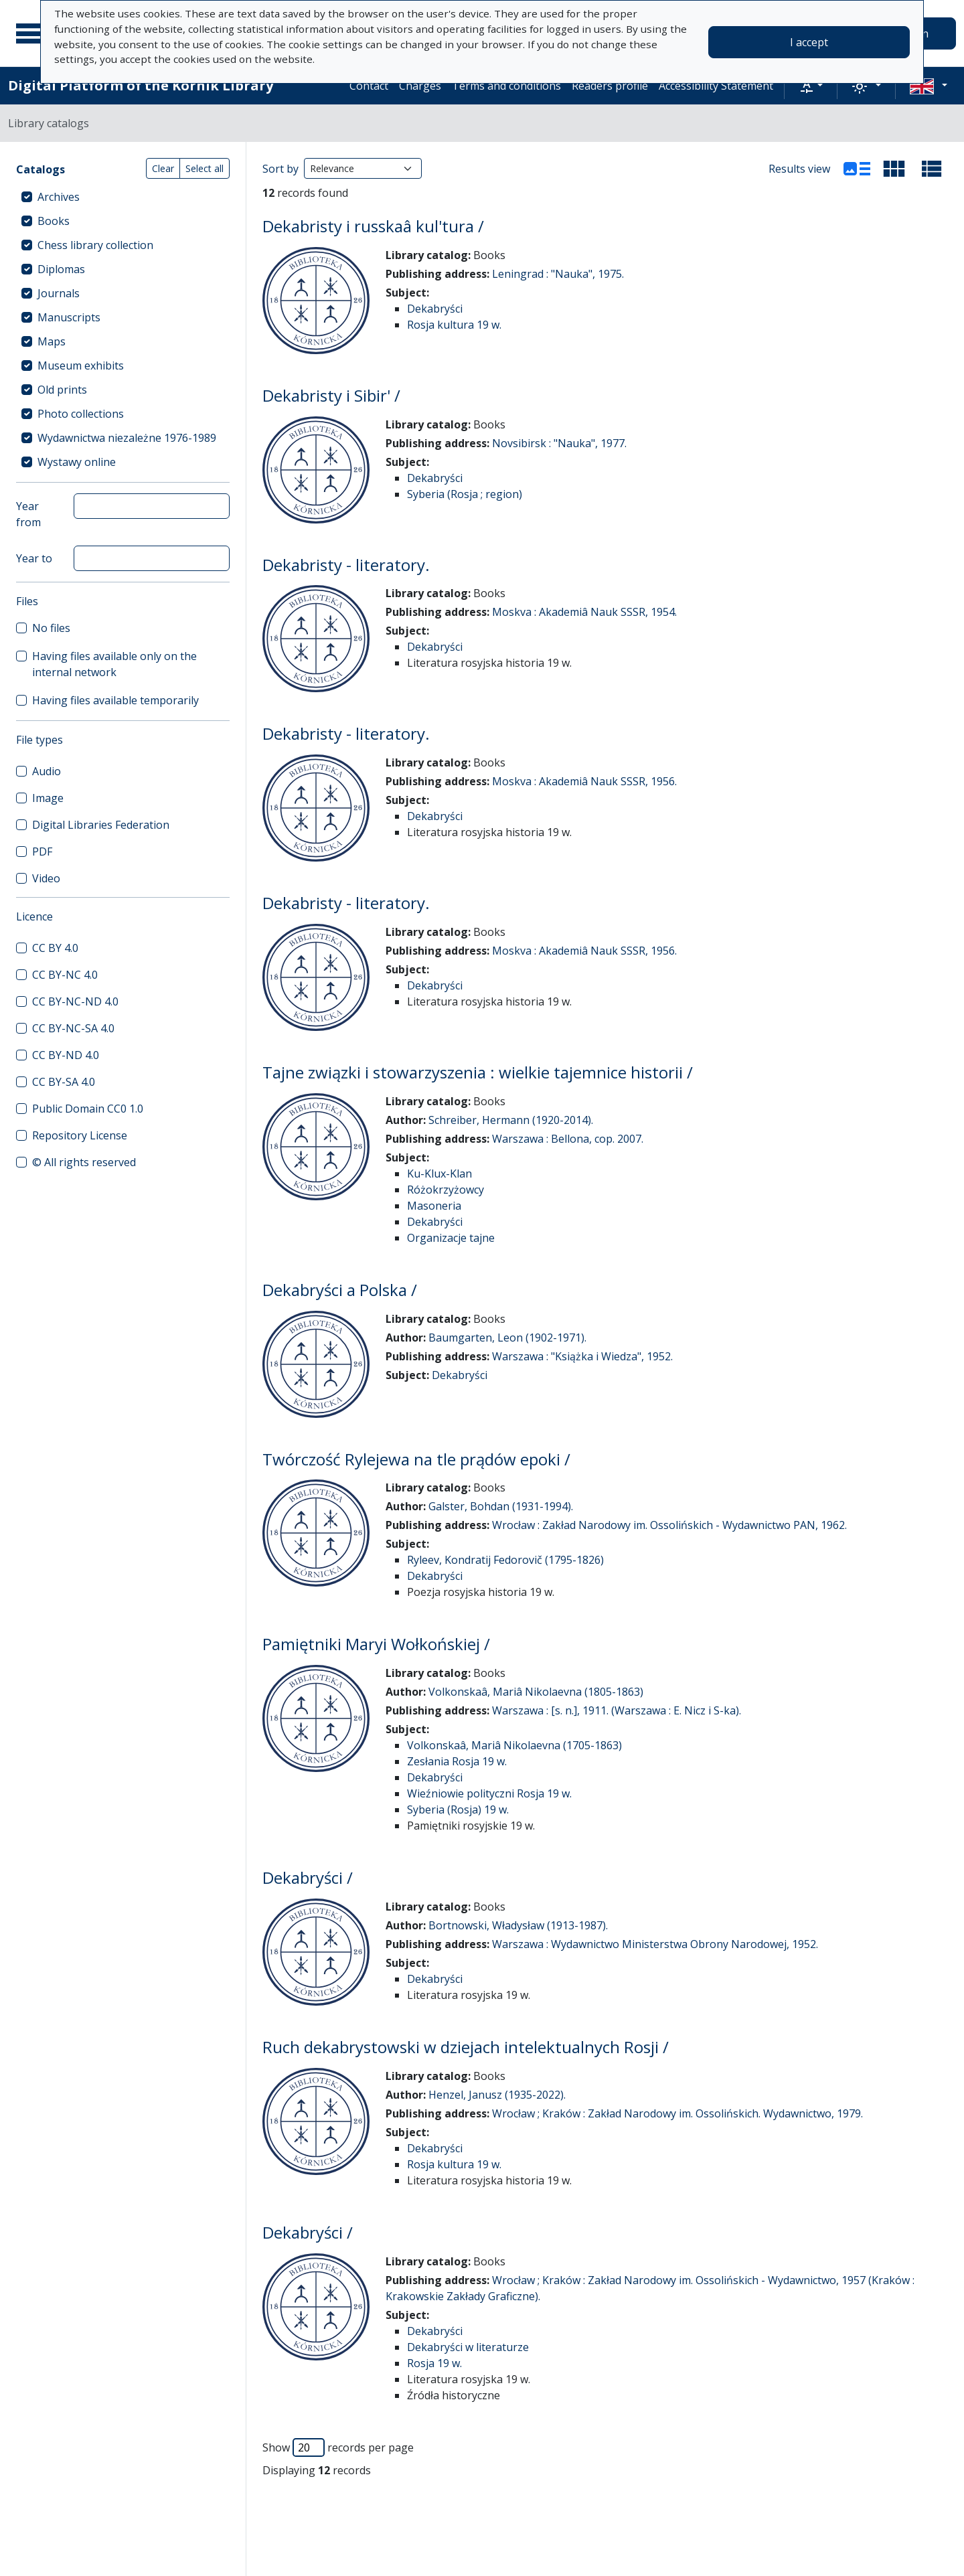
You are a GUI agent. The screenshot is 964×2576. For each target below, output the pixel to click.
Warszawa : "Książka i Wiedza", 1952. (582, 1356)
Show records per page (338, 2447)
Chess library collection (95, 245)
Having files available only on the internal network (114, 664)
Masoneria (434, 1205)
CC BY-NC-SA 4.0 (73, 1028)
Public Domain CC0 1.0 (87, 1108)
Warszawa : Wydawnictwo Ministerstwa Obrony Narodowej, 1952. (655, 1944)
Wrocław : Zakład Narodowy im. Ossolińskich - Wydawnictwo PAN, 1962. (669, 1525)
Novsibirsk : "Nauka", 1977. (559, 443)
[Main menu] (33, 33)
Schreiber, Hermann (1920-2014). (510, 1120)
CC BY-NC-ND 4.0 (75, 1001)
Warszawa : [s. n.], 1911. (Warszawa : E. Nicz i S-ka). (616, 1710)
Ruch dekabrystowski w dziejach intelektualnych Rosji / (465, 2047)
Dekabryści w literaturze (468, 2347)
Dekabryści (435, 308)
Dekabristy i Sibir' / (331, 395)
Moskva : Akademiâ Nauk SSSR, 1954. (584, 612)
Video (46, 878)
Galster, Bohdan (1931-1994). (500, 1506)
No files (51, 628)
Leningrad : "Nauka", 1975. (558, 273)
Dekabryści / (307, 1877)
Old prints (62, 389)
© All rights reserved (84, 1162)
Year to (34, 558)
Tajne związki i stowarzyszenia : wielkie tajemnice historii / (477, 1072)
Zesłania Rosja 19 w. (457, 1761)
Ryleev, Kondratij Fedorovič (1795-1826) (505, 1559)
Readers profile (610, 85)
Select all (204, 168)
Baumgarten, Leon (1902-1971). (507, 1337)
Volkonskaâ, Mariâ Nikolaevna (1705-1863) (514, 1745)
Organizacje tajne (451, 1237)
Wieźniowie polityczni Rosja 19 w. (489, 1793)
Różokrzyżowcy (445, 1189)
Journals (58, 293)
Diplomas (61, 269)
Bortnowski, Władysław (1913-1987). (518, 1925)
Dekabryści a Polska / (339, 1290)
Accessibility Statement (716, 85)
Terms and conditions (506, 85)
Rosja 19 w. (434, 2363)
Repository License (79, 1135)
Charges (420, 85)
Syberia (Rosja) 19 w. (458, 1809)
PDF (42, 851)
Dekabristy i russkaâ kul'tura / (373, 226)
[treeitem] (123, 196)
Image (48, 798)
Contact (368, 85)
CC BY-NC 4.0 (65, 974)
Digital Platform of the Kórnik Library (140, 85)
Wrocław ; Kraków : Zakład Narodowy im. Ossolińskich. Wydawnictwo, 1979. (677, 2113)
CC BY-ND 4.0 (65, 1055)
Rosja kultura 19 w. (454, 324)
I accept (809, 42)
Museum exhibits (80, 365)
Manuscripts (68, 317)
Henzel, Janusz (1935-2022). (497, 2094)
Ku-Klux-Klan (439, 1173)
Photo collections (80, 413)
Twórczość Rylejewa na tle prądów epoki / (416, 1459)
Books (53, 221)
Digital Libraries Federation (100, 824)
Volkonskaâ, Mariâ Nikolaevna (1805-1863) (535, 1691)
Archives (58, 196)
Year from (28, 514)
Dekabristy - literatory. (346, 565)
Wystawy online (76, 462)
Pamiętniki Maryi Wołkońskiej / (376, 1644)
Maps (51, 341)
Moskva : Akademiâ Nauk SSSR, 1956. (584, 781)
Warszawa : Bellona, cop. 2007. (567, 1138)
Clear (163, 168)
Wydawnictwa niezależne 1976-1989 (126, 437)
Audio (46, 771)
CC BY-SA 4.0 (63, 1081)
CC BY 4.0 (55, 948)
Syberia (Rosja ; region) (464, 494)
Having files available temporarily (115, 700)
